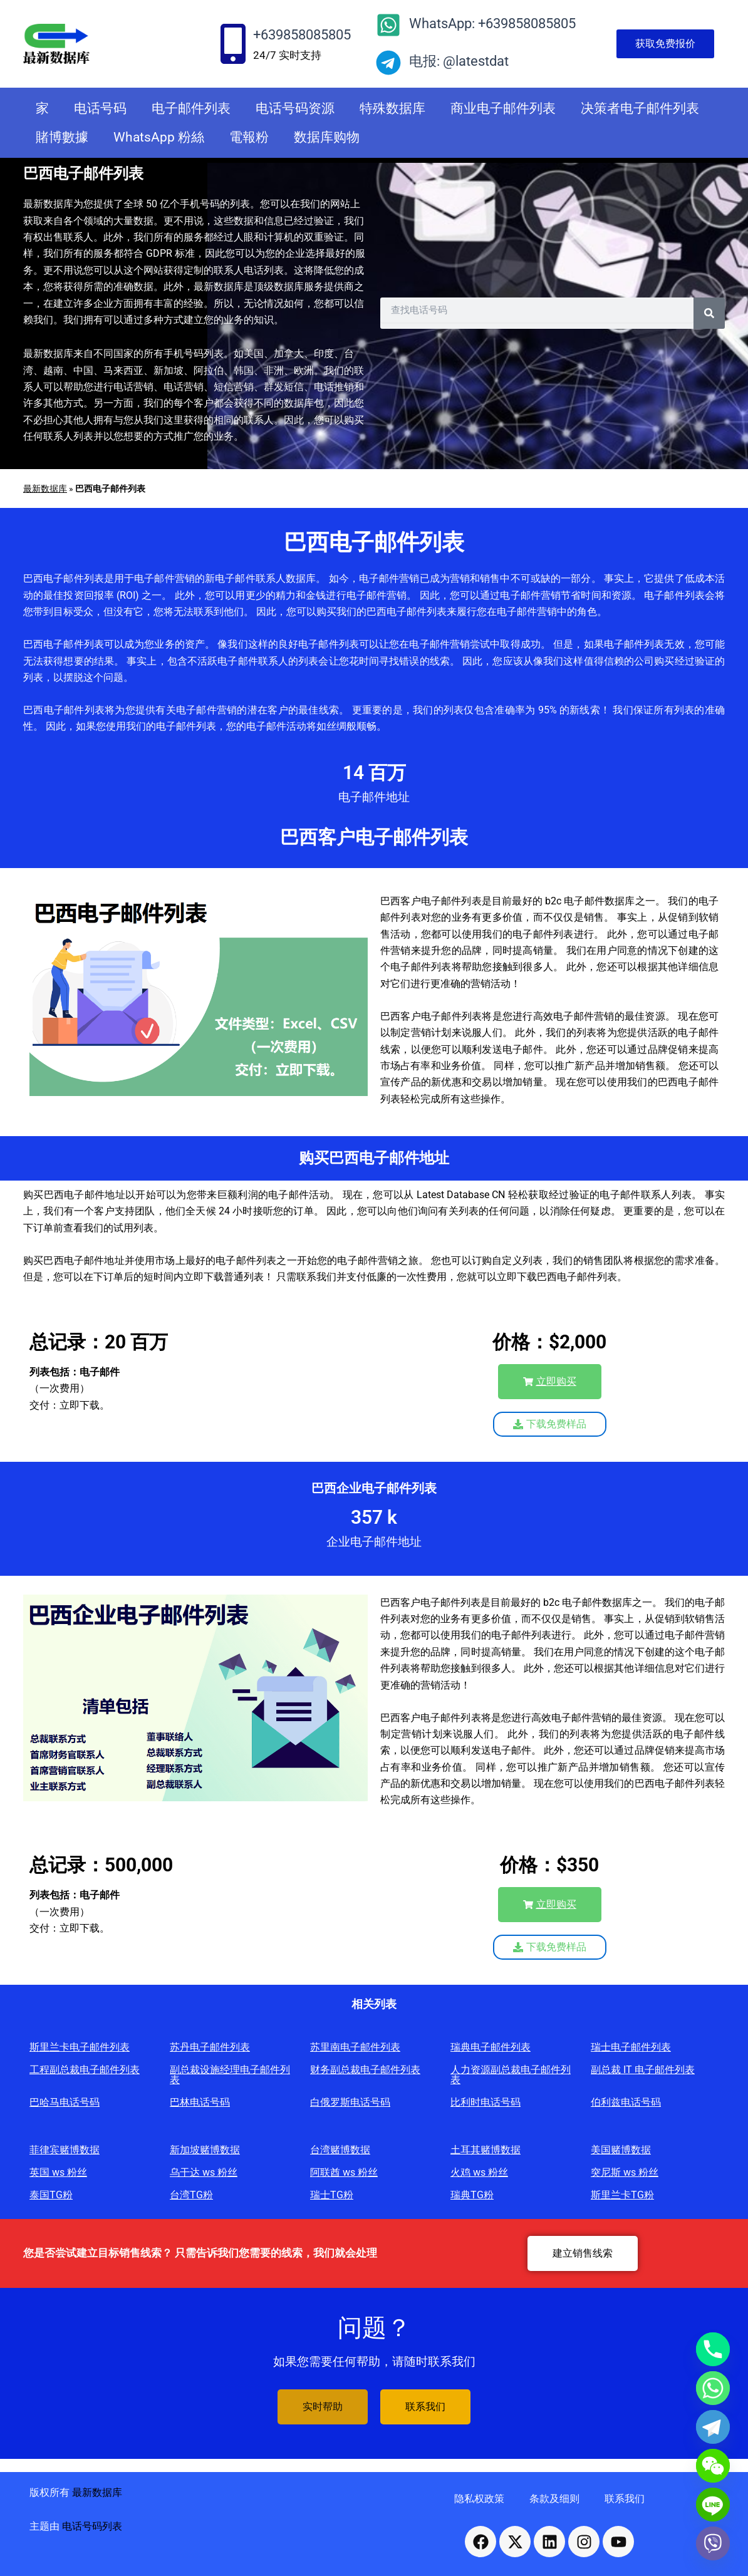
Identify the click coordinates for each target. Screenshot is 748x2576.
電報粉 (249, 137)
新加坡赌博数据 (205, 2150)
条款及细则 (554, 2499)
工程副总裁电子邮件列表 (84, 2070)
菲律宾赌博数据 (64, 2150)
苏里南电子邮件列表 (355, 2047)
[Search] (709, 313)
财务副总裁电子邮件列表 (365, 2070)
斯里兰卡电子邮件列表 (79, 2047)
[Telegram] (713, 2427)
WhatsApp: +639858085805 (492, 23)
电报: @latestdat (459, 61)
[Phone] (713, 2349)
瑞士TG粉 (331, 2195)
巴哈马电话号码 (64, 2102)
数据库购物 (327, 137)
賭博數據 (62, 137)
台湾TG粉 (191, 2195)
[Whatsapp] (713, 2388)
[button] (549, 1381)
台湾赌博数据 (340, 2150)
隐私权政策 (479, 2499)
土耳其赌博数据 (485, 2150)
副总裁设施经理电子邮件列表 (230, 2075)
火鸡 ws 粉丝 (479, 2172)
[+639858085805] (233, 44)
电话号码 (100, 108)
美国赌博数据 (621, 2150)
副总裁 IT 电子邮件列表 (643, 2070)
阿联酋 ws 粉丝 (344, 2172)
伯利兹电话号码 (626, 2102)
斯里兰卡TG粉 (622, 2195)
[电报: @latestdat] (388, 62)
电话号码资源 (295, 108)
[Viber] (713, 2543)
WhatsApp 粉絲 (158, 137)
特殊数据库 (392, 108)
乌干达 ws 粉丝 (203, 2172)
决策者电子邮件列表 (640, 108)
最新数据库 (45, 489)
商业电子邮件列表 (503, 108)
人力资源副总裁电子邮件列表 (510, 2075)
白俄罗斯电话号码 (350, 2102)
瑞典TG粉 (472, 2195)
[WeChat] (713, 2466)
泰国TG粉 (51, 2195)
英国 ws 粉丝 (58, 2172)
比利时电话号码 (485, 2102)
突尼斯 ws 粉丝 (624, 2172)
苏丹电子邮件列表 (210, 2047)
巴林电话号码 (200, 2102)
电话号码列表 (92, 2526)
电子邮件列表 (191, 108)
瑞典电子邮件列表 (490, 2047)
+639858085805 (302, 35)
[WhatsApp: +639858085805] (388, 25)
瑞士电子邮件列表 (631, 2047)
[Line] (713, 2505)
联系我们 (625, 2499)
